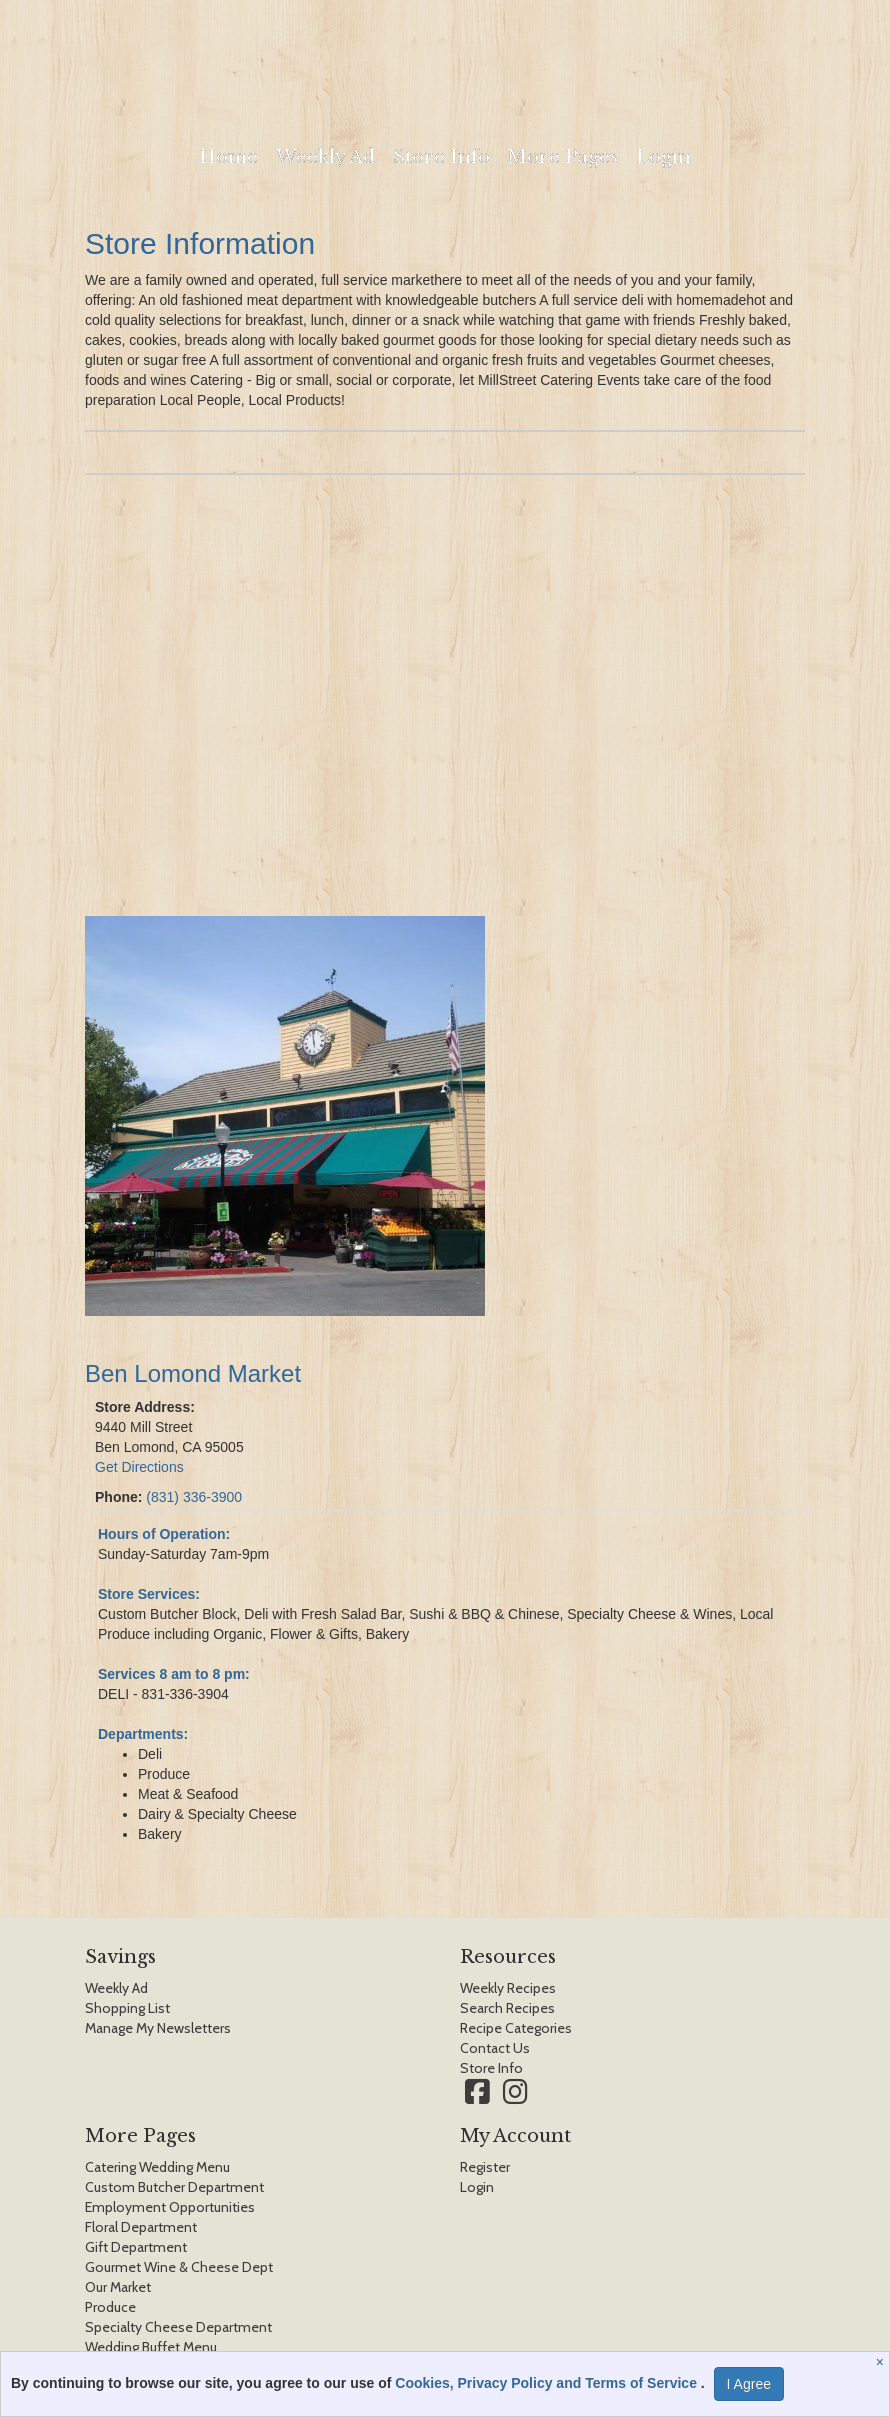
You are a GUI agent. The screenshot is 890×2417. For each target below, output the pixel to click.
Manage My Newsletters (158, 2028)
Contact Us (495, 2048)
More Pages (562, 157)
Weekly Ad (325, 157)
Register (485, 2167)
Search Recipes (507, 2008)
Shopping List (127, 2008)
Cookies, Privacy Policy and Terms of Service (548, 2383)
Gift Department (136, 2247)
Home (228, 157)
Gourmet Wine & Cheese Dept (179, 2267)
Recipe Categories (516, 2028)
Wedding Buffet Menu (151, 2347)
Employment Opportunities (170, 2207)
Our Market (118, 2287)
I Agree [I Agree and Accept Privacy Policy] (749, 2384)
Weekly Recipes (508, 1988)
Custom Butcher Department (174, 2187)
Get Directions (139, 1467)
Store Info (441, 157)
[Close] (882, 2362)
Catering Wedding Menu (157, 2167)
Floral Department (141, 2227)
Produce (110, 2307)
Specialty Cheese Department (178, 2327)
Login (663, 157)
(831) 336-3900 (194, 1497)
